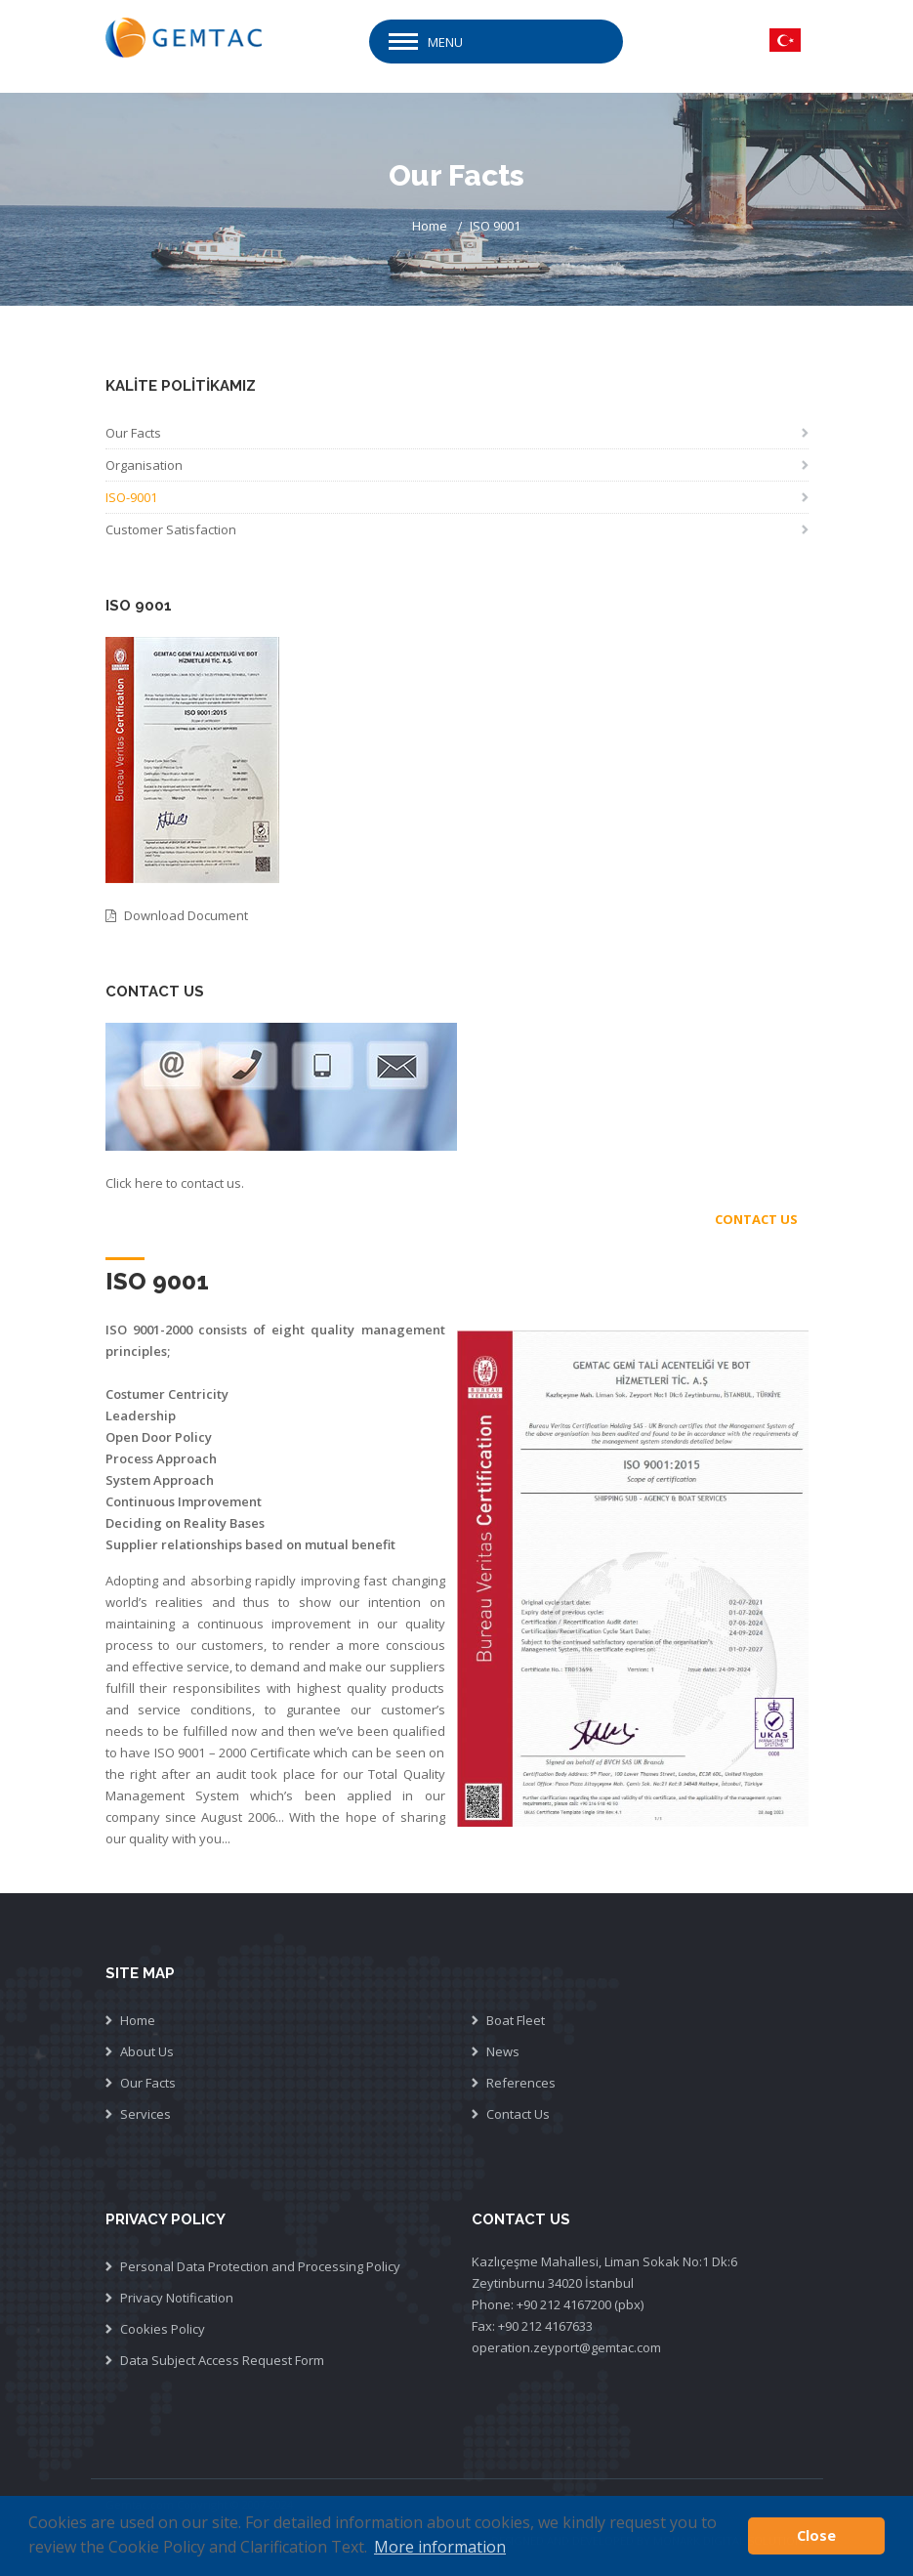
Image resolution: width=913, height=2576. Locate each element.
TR (785, 40)
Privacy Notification (176, 2297)
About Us (147, 2051)
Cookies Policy (162, 2329)
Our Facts (133, 433)
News (502, 2051)
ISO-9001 (131, 497)
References (521, 2082)
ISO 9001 (495, 225)
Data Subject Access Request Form (222, 2360)
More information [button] (440, 2546)
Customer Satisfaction (170, 529)
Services (145, 2114)
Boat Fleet (515, 2020)
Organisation (144, 465)
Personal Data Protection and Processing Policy (260, 2266)
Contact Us (518, 2114)
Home (429, 225)
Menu (445, 42)
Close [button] (816, 2535)
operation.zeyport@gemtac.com (566, 2347)
